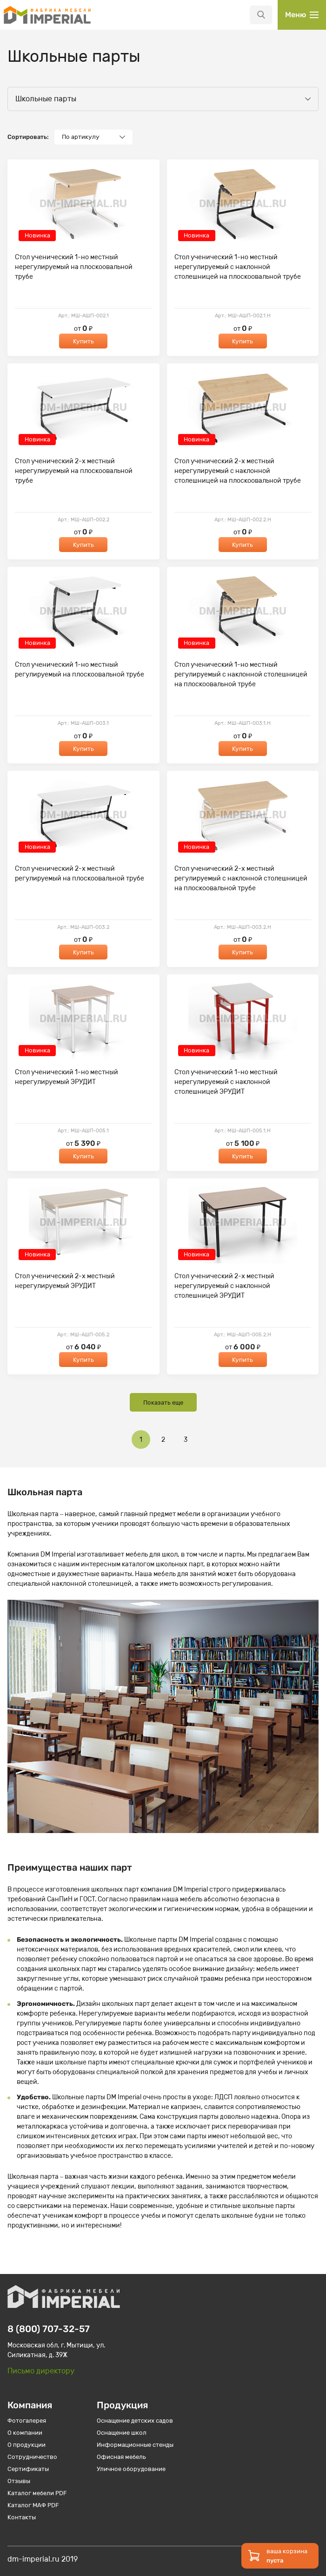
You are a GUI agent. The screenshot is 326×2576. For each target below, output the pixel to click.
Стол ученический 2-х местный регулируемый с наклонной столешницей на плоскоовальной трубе (240, 878)
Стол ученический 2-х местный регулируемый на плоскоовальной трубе (79, 873)
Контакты (21, 2517)
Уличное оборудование (131, 2468)
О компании (24, 2432)
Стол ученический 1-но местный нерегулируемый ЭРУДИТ (66, 1077)
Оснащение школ (121, 2432)
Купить (83, 341)
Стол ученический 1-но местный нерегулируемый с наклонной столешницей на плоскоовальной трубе (237, 267)
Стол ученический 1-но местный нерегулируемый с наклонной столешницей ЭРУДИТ (226, 1082)
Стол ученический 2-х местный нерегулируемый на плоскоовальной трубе (74, 471)
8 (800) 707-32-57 (48, 2328)
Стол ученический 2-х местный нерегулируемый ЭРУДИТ (65, 1281)
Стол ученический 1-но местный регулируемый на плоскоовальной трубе (79, 669)
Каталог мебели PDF (37, 2493)
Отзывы (18, 2480)
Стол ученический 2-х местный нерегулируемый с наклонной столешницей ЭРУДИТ (224, 1286)
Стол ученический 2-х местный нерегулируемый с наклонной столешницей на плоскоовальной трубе (237, 471)
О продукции (26, 2444)
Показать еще (163, 1402)
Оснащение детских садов (135, 2420)
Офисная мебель (121, 2456)
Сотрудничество (32, 2456)
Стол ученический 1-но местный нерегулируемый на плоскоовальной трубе (74, 267)
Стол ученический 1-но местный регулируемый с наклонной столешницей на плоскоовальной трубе (240, 674)
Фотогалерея (26, 2420)
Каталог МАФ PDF (33, 2505)
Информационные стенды (135, 2444)
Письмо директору (40, 2370)
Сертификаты (28, 2468)
